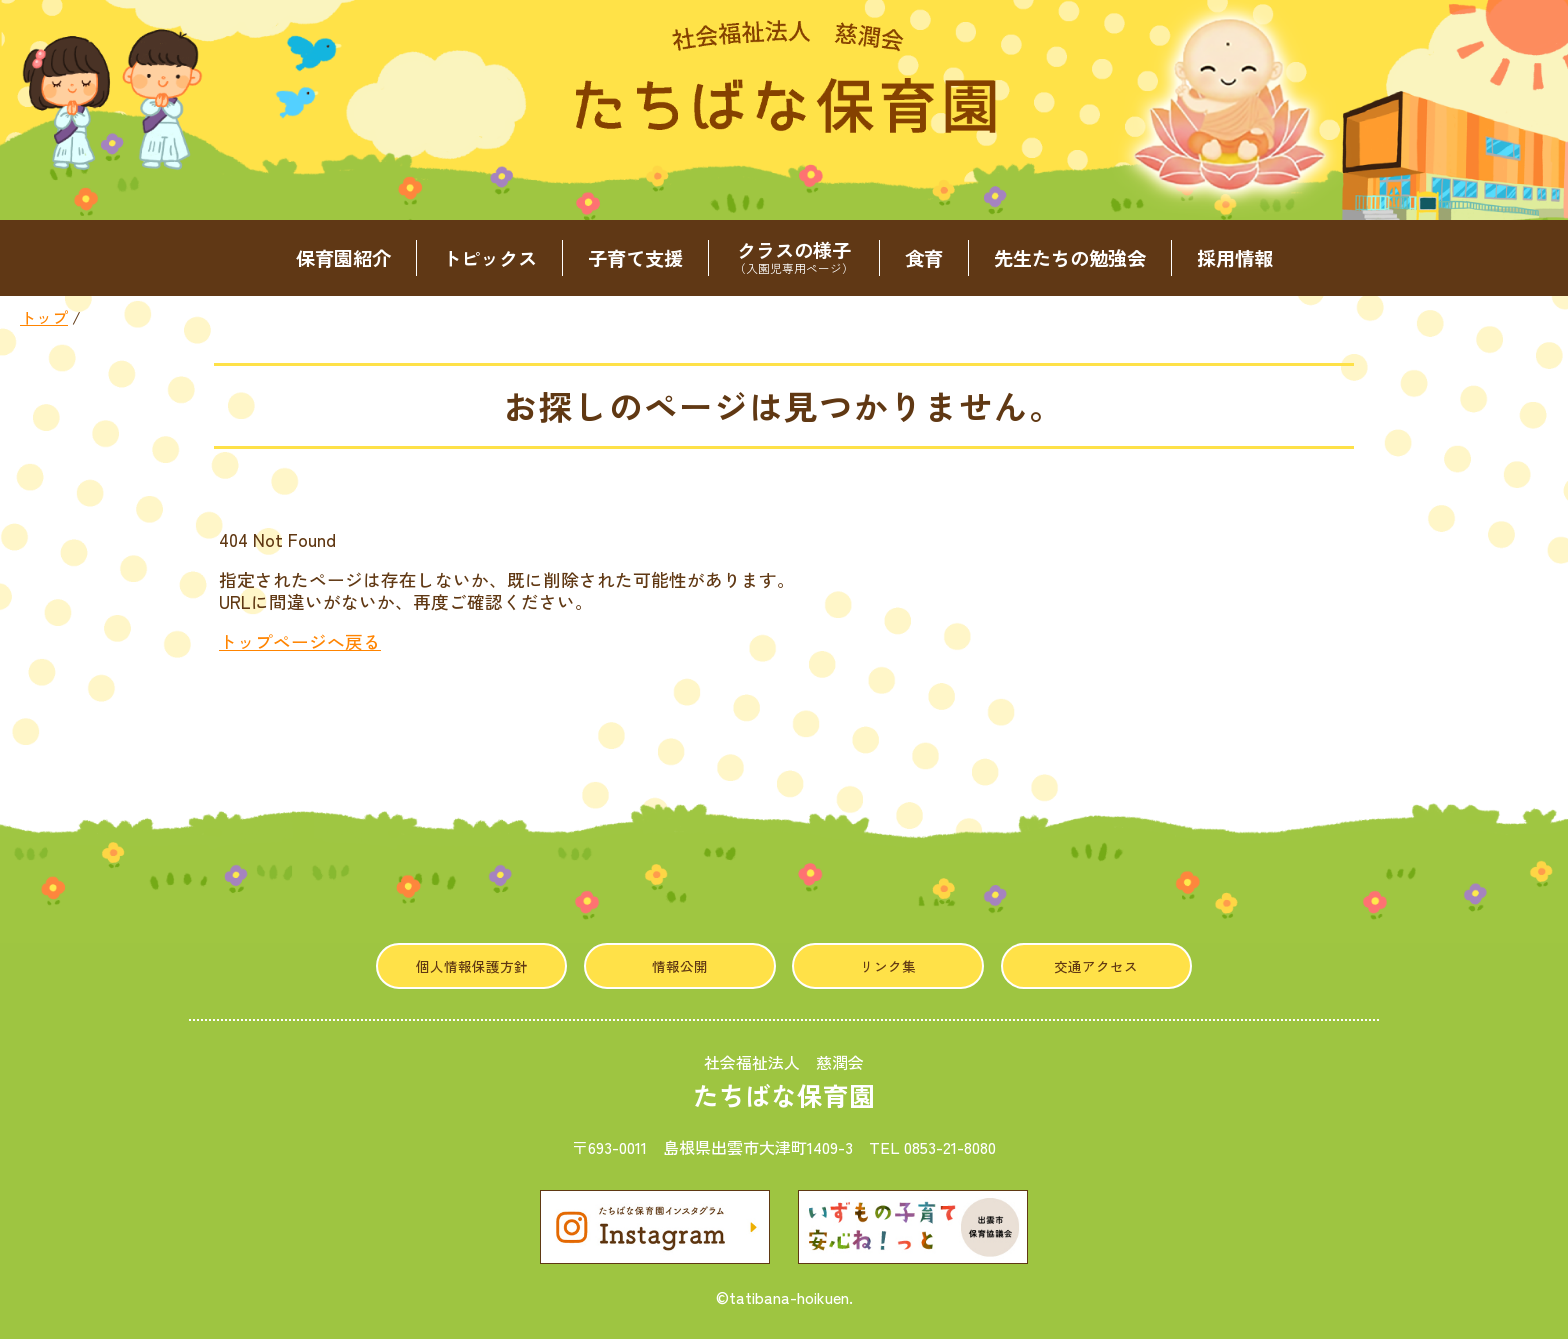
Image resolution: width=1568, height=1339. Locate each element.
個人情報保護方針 (472, 966)
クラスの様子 (794, 258)
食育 (924, 258)
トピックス (489, 258)
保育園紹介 (343, 258)
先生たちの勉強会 (1070, 258)
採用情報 (1235, 258)
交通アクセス (1096, 966)
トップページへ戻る (300, 641)
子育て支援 (635, 258)
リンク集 (888, 966)
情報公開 (680, 966)
